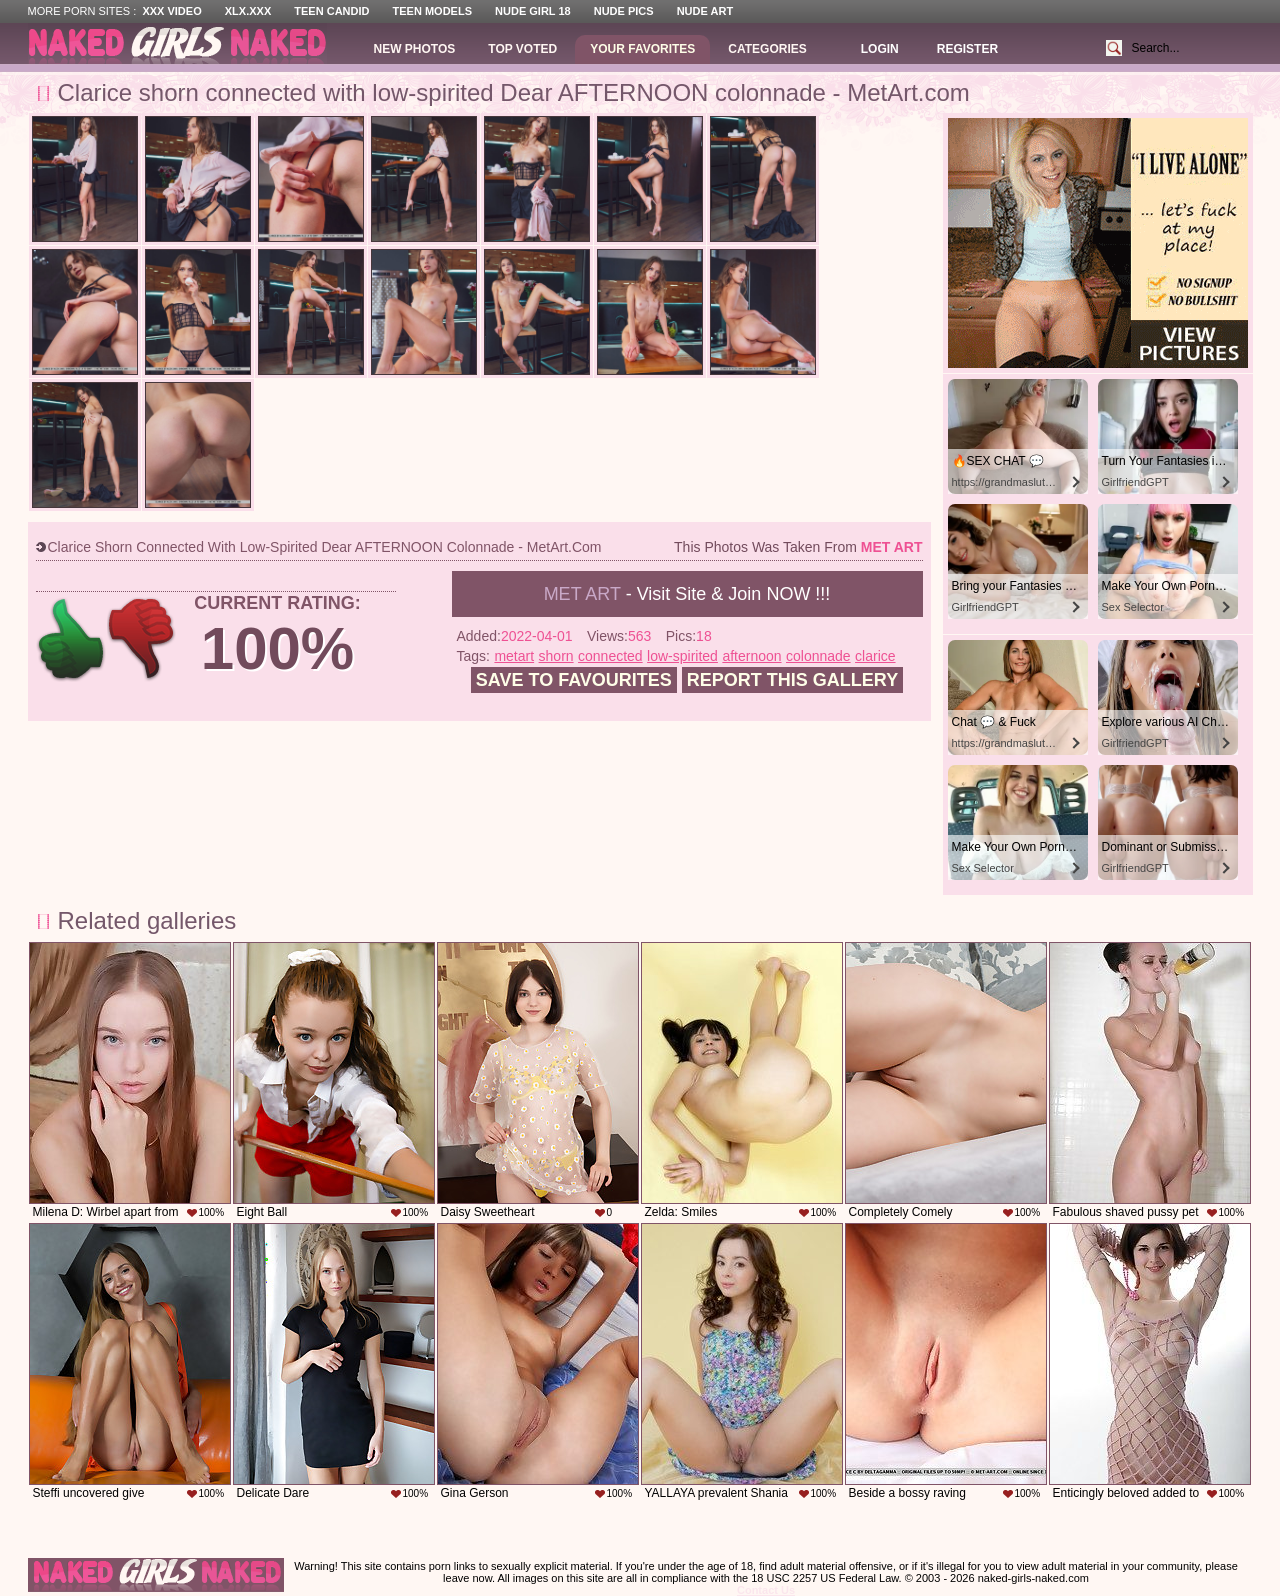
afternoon (751, 656)
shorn (556, 656)
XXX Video (171, 11)
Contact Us (766, 1590)
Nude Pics (624, 11)
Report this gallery (792, 680)
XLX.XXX (248, 11)
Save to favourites (574, 680)
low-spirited (682, 656)
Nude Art (705, 11)
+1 (71, 639)
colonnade (818, 656)
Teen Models (432, 11)
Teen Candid (331, 11)
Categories (767, 49)
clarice (875, 656)
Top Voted (522, 49)
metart (514, 656)
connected (610, 656)
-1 (142, 639)
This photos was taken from (798, 547)
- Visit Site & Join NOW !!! (687, 594)
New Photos (415, 49)
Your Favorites (642, 49)
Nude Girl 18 (533, 11)
